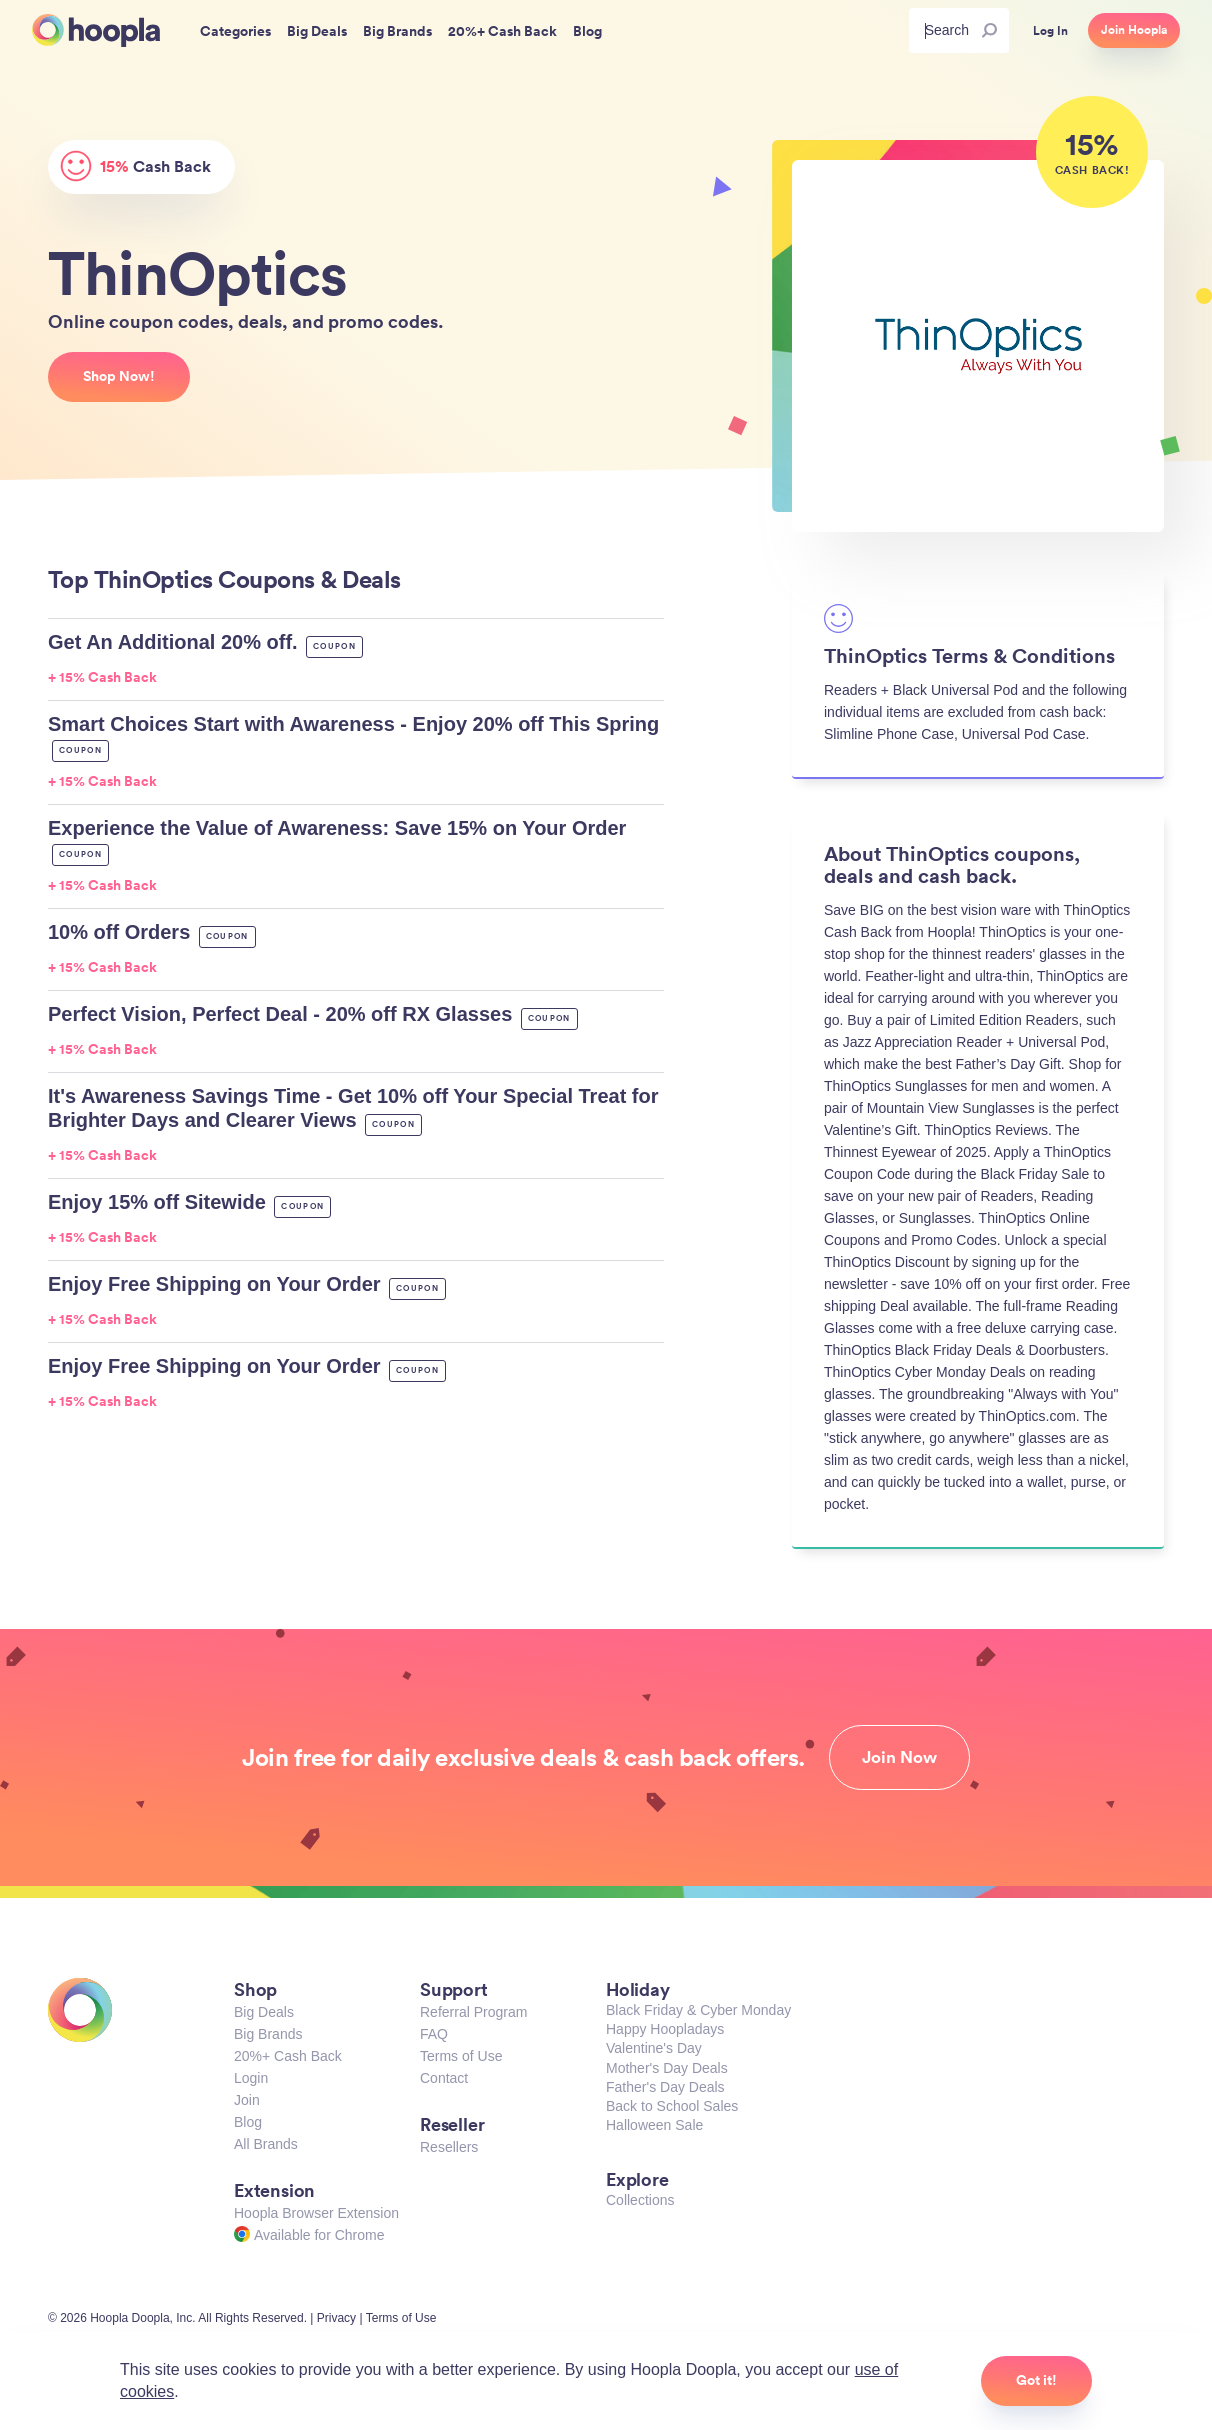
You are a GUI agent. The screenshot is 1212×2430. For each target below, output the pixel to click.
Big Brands (268, 2034)
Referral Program (473, 2012)
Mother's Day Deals (667, 2068)
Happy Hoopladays (665, 2029)
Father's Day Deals (665, 2087)
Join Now (899, 1757)
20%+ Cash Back (288, 2056)
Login (251, 2078)
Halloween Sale (654, 2125)
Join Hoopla (1134, 30)
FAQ (434, 2034)
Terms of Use (461, 2056)
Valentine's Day (654, 2048)
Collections (640, 2200)
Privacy (336, 2318)
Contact (444, 2078)
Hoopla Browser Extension (316, 2213)
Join (247, 2100)
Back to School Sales (672, 2106)
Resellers (449, 2147)
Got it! (1036, 2380)
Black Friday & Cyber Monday (698, 2010)
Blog (248, 2122)
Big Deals (264, 2012)
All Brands (266, 2144)
